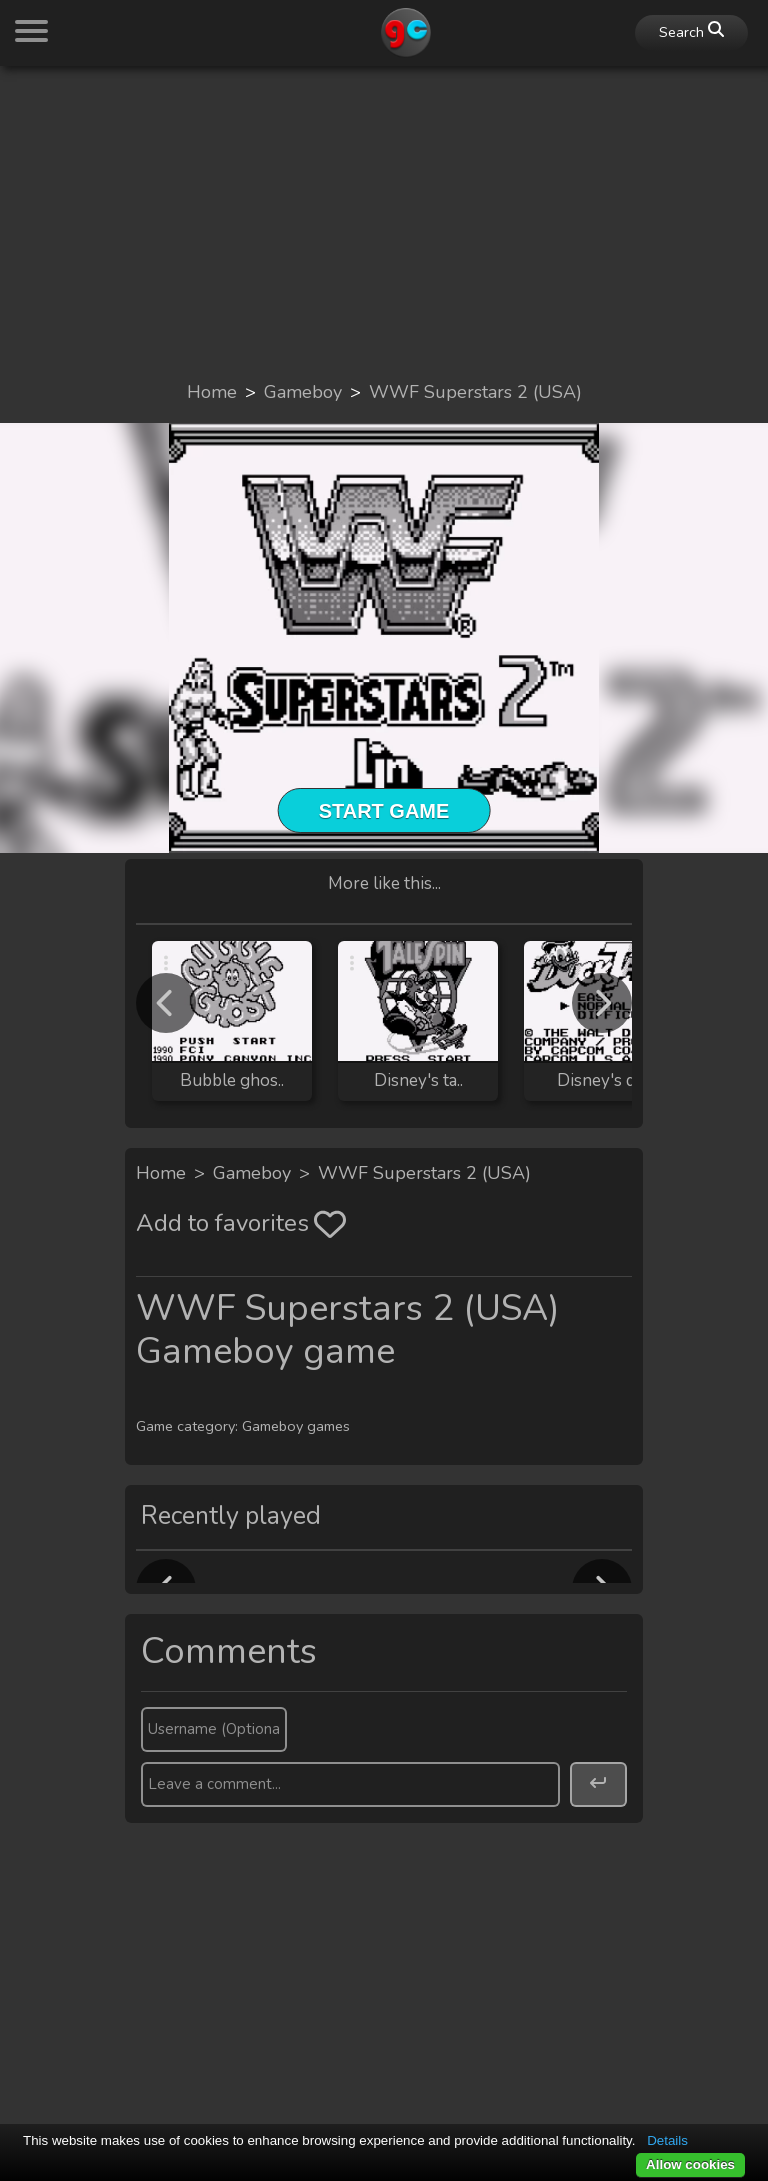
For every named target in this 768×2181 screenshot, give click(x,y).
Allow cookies (690, 2164)
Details (667, 2140)
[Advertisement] (384, 222)
